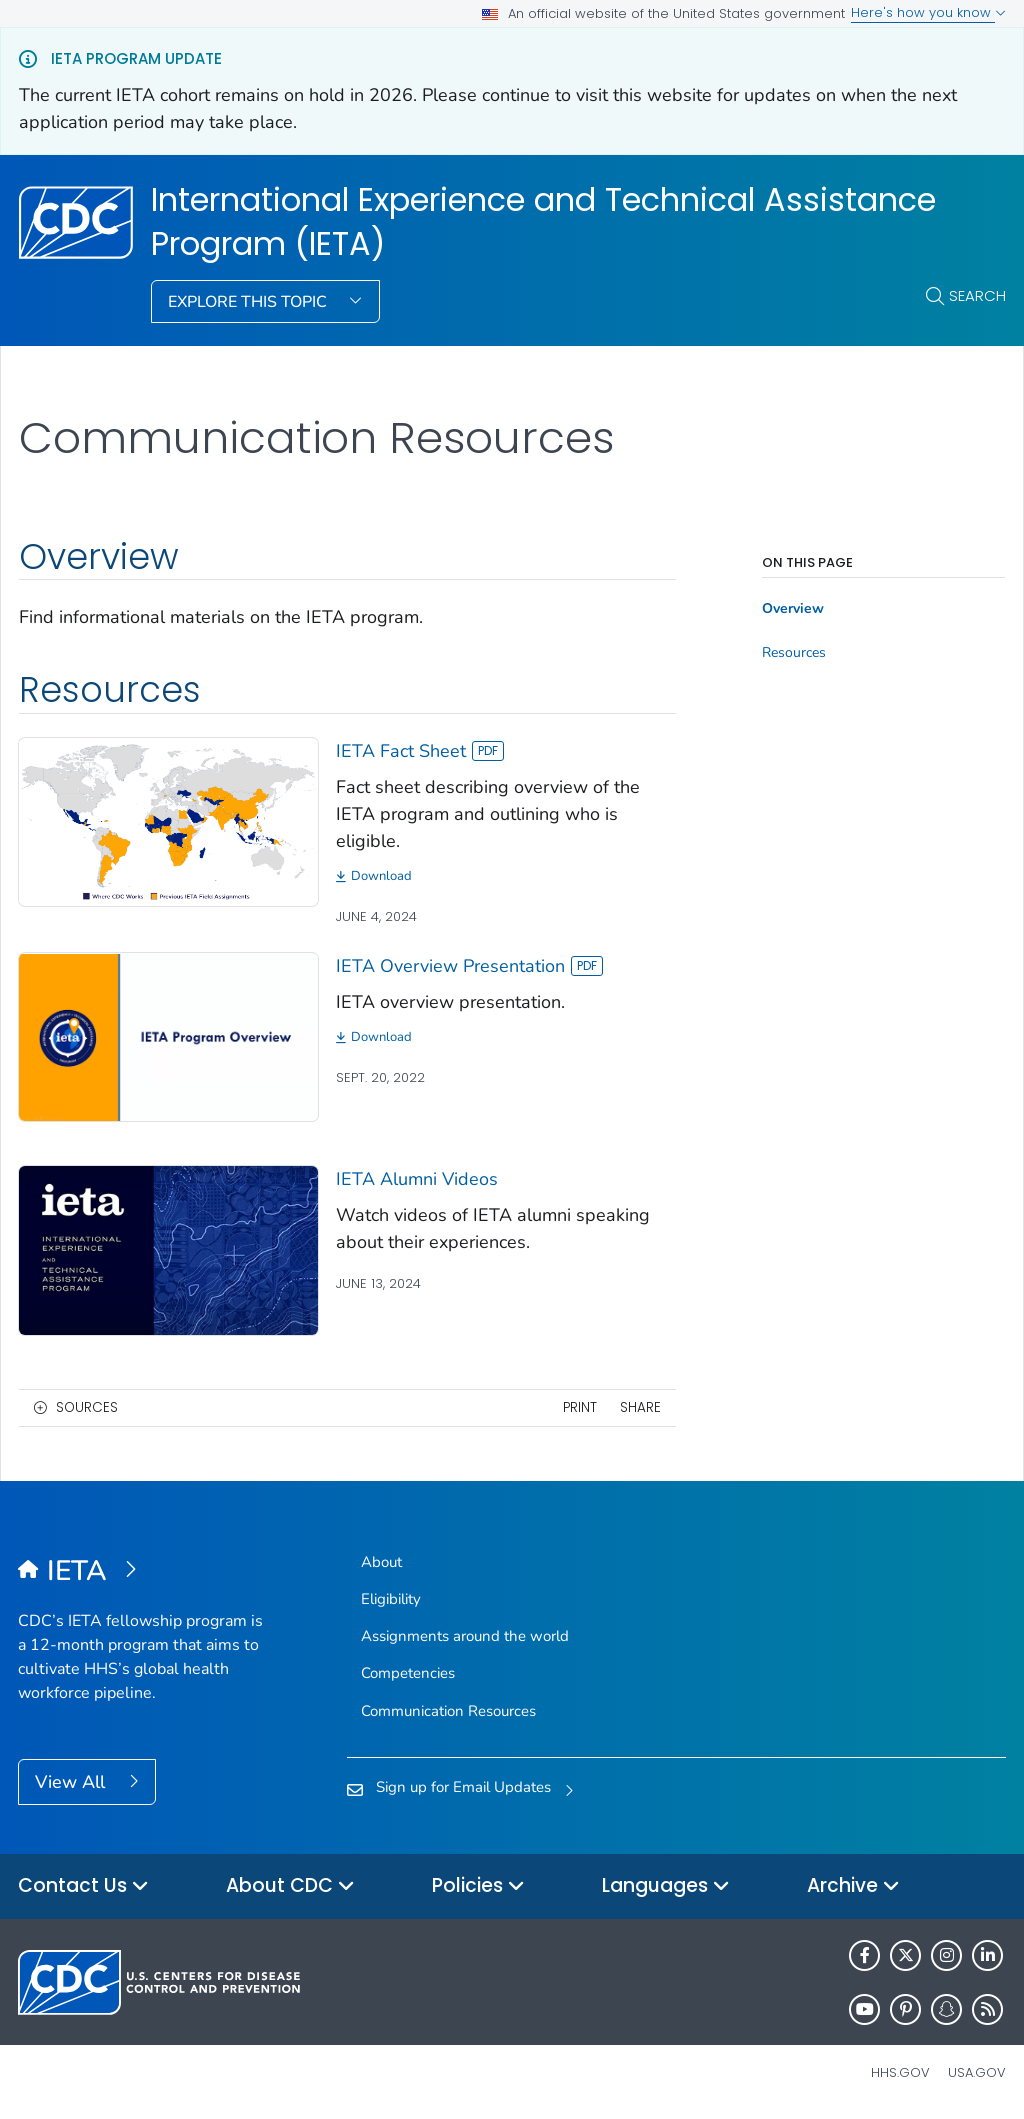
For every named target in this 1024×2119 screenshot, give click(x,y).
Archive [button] (853, 1886)
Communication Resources (448, 1711)
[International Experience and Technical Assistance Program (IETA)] (141, 1572)
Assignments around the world (465, 1636)
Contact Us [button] (83, 1886)
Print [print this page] (580, 1407)
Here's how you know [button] (928, 12)
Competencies (408, 1673)
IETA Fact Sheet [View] (420, 751)
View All (72, 1782)
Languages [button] (666, 1886)
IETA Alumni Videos (417, 1179)
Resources (794, 653)
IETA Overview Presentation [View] (469, 966)
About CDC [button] (290, 1886)
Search (977, 295)
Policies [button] (478, 1886)
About (381, 1562)
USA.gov (977, 2072)
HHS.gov (900, 2072)
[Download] (506, 876)
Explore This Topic (249, 302)
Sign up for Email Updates (463, 1787)
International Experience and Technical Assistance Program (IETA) (543, 222)
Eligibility (391, 1599)
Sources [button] (87, 1407)
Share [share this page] (640, 1407)
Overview (793, 609)
